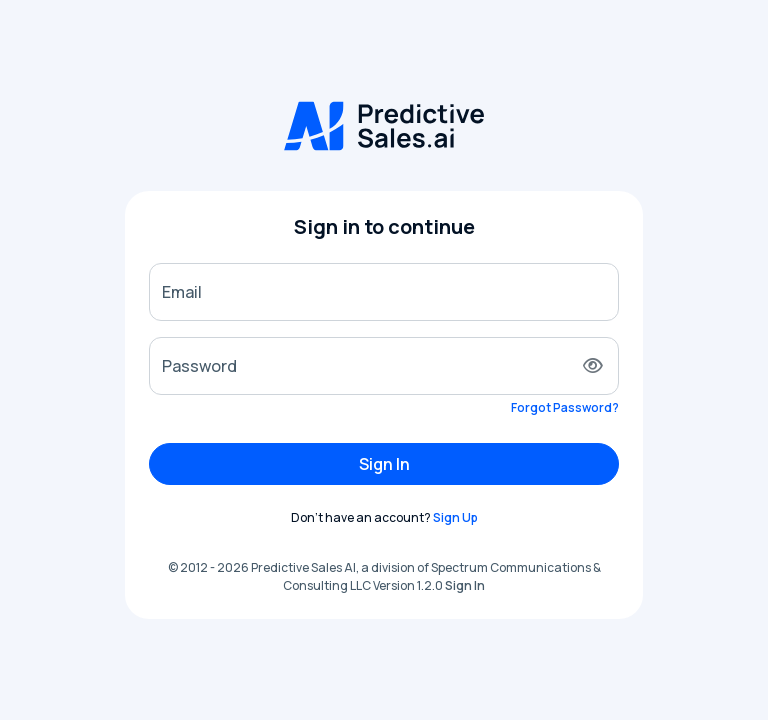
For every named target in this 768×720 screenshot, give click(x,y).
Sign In (384, 464)
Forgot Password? (565, 407)
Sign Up (455, 517)
